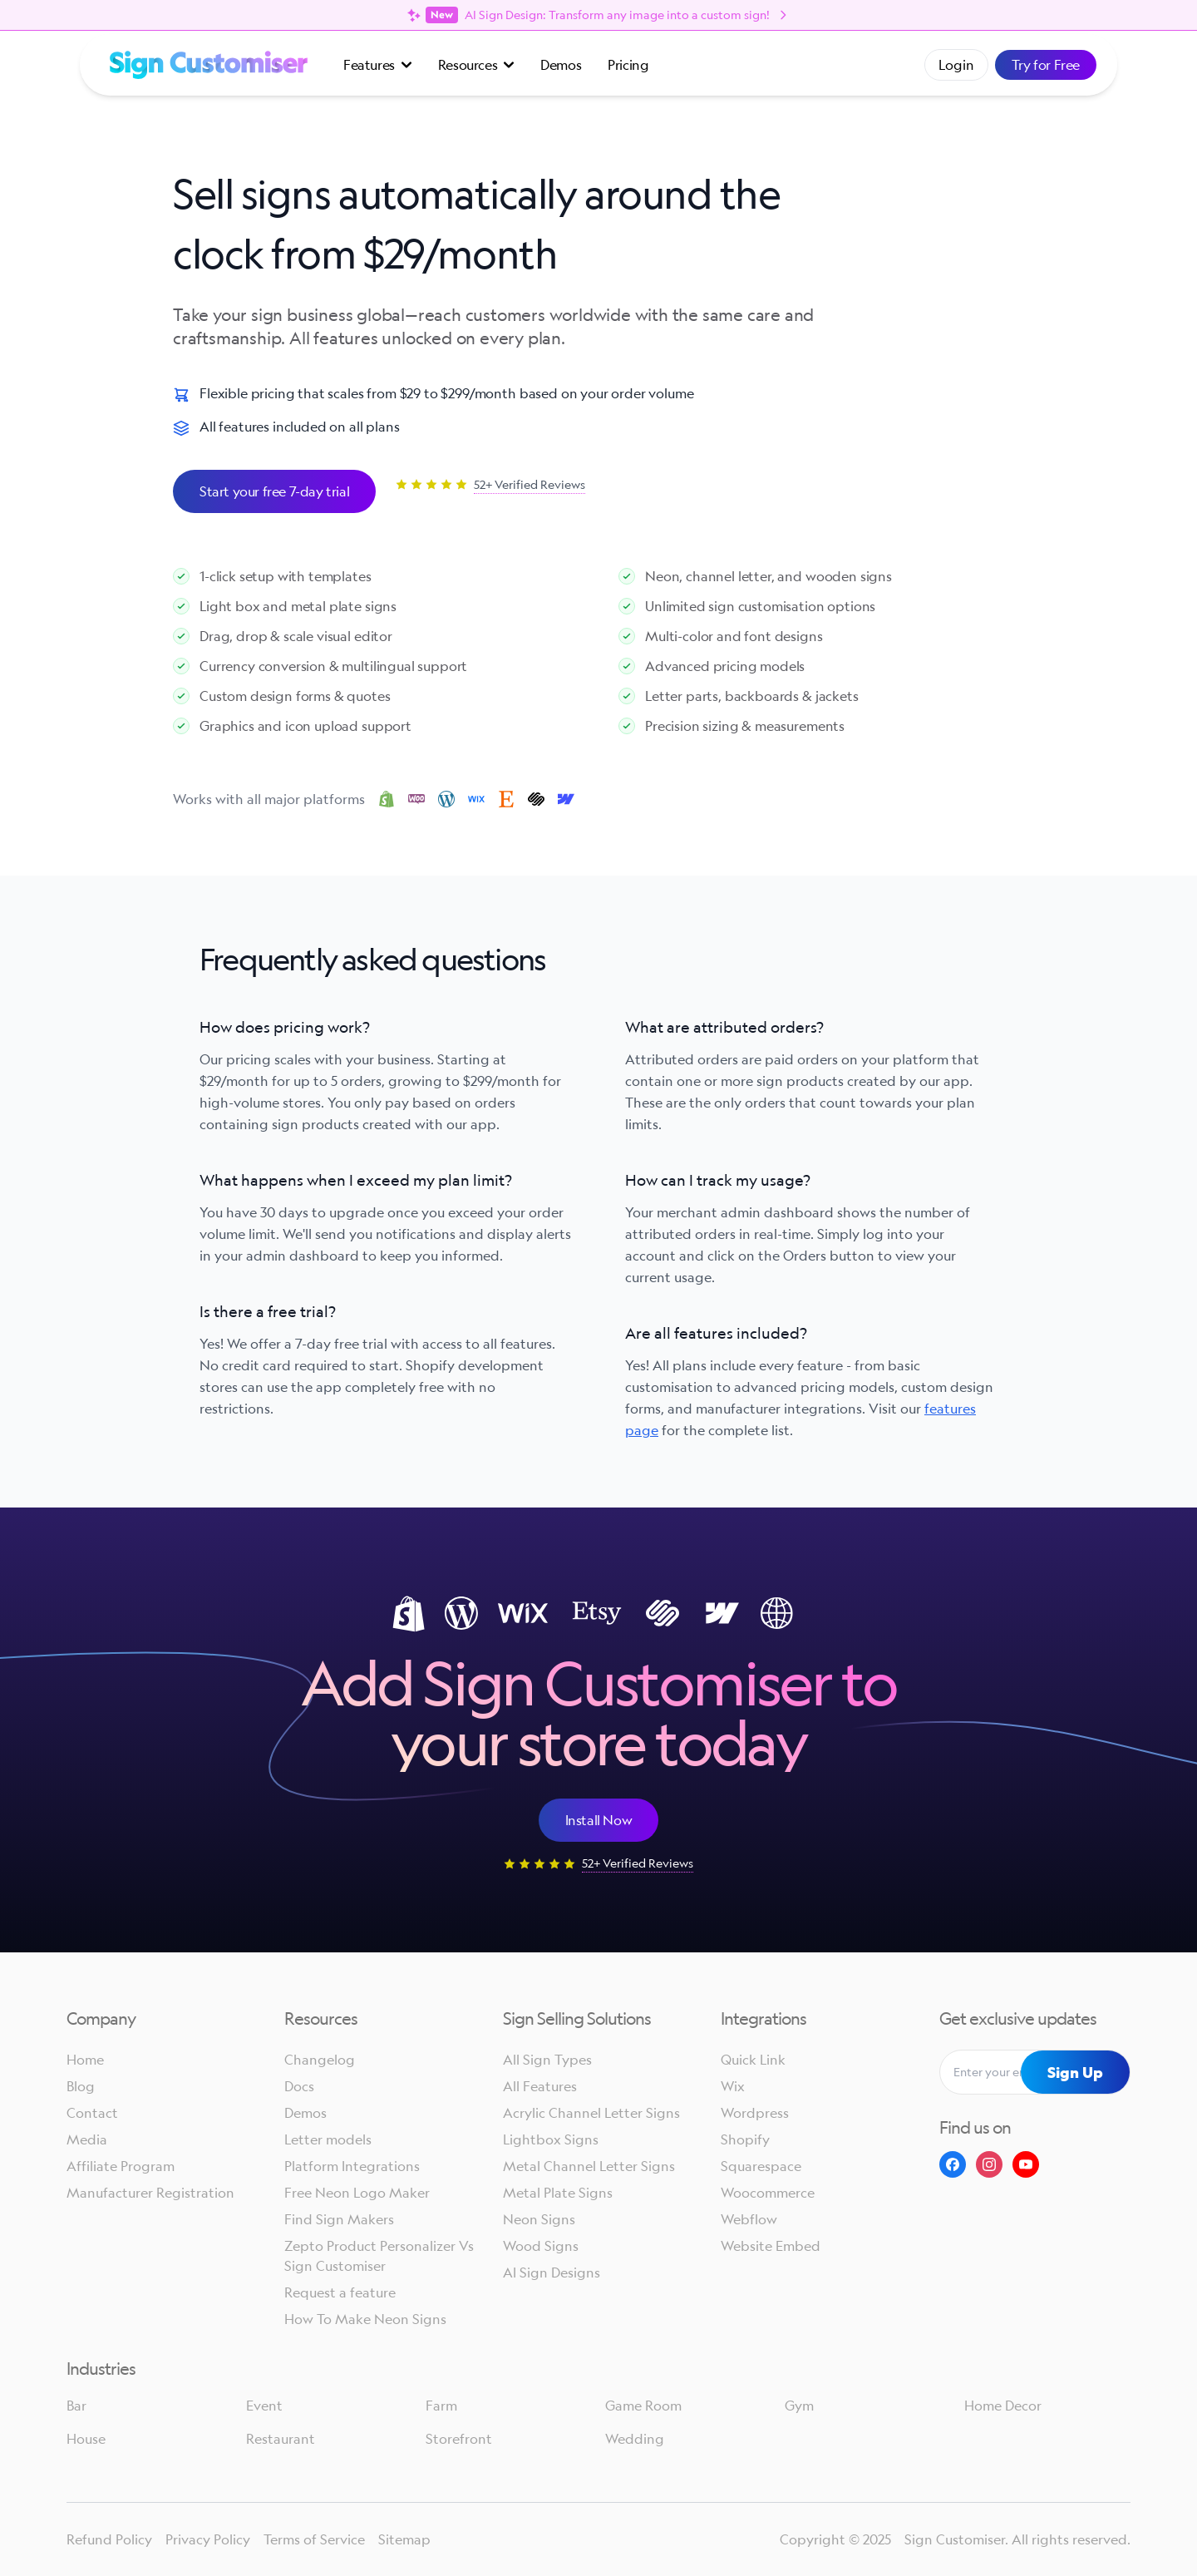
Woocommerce (768, 2193)
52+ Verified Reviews (529, 484)
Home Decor (1003, 2405)
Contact (92, 2113)
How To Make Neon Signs (365, 2319)
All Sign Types (547, 2059)
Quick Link (753, 2059)
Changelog (319, 2059)
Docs (299, 2086)
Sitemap (404, 2539)
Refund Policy (109, 2539)
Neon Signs (539, 2219)
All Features (540, 2086)
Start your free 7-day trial (274, 491)
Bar (76, 2405)
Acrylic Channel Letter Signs (591, 2113)
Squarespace (761, 2166)
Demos (560, 65)
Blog (80, 2086)
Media (86, 2139)
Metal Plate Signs (558, 2193)
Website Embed (770, 2246)
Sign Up (1075, 2071)
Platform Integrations (352, 2166)
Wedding (634, 2439)
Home (85, 2059)
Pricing (628, 65)
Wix (733, 2086)
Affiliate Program (120, 2166)
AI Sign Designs (551, 2272)
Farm (441, 2405)
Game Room (643, 2405)
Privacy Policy (207, 2539)
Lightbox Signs (550, 2139)
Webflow (749, 2219)
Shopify (745, 2139)
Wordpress (755, 2113)
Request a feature (340, 2292)
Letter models (328, 2139)
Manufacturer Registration (150, 2193)
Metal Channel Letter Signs (589, 2166)
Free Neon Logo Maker (357, 2193)
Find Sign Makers (339, 2219)
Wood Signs (541, 2246)
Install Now (599, 1820)
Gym (799, 2405)
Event (264, 2405)
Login (956, 65)
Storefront (459, 2439)
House (86, 2439)
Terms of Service (314, 2539)
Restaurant (280, 2439)
